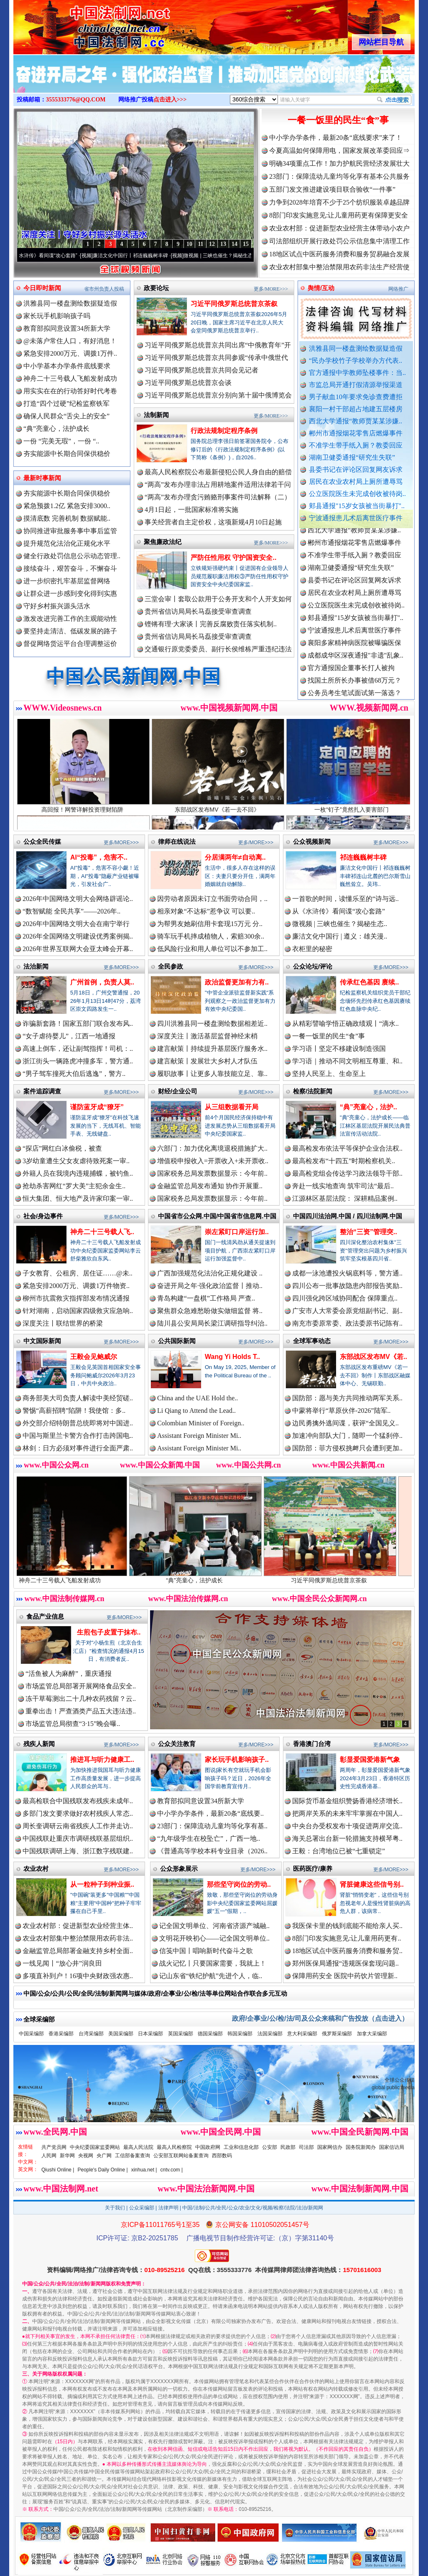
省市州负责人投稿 (104, 289)
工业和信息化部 (241, 2147)
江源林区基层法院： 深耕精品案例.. (344, 1198)
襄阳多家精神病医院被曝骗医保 (354, 652)
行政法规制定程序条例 (224, 430)
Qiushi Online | (57, 2170)
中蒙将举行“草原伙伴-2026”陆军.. (341, 1410)
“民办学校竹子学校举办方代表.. (355, 360)
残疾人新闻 (39, 1743)
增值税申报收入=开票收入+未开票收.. (212, 1160)
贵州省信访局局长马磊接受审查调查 (198, 611)
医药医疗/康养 (312, 1868)
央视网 (85, 2155)
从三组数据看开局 (231, 1107)
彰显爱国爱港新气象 (370, 1759)
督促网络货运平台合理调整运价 (70, 643)
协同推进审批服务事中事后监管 (70, 530)
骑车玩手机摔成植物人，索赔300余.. (210, 936)
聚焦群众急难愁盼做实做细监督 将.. (209, 1310)
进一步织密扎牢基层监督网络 (66, 581)
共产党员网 (53, 2147)
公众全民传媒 (42, 841)
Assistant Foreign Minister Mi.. (199, 1435)
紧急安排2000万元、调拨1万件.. (70, 353)
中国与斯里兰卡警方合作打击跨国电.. (78, 1435)
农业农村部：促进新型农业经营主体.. (78, 1925)
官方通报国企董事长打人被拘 (351, 677)
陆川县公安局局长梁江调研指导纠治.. (212, 1323)
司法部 (306, 2147)
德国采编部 (210, 2034)
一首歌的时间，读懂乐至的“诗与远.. (345, 898)
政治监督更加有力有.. (237, 982)
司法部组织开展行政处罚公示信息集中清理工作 (339, 241)
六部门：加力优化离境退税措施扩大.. (212, 1148)
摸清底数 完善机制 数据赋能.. (66, 518)
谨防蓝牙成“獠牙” (97, 1107)
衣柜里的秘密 (312, 948)
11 (200, 244)
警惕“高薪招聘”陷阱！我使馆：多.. (74, 1410)
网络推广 (398, 289)
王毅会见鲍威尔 (93, 1356)
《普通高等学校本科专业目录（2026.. (212, 1851)
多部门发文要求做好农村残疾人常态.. (78, 1813)
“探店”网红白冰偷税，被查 (62, 1148)
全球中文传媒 (82, 24)
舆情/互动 (321, 287)
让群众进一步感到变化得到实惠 (70, 593)
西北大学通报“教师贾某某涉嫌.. (355, 421)
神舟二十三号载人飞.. (102, 1231)
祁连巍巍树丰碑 (363, 857)
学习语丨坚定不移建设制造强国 (339, 1048)
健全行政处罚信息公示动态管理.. (71, 555)
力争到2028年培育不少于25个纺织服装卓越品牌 (339, 202)
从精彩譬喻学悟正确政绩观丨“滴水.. (345, 1023)
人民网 (48, 2155)
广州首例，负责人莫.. (102, 982)
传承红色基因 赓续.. (369, 982)
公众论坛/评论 (312, 966)
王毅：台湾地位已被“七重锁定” (338, 1851)
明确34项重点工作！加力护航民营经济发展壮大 (339, 163)
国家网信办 (329, 2147)
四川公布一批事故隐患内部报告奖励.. (347, 1285)
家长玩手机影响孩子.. (237, 1759)
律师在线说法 (177, 841)
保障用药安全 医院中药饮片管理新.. (344, 1975)
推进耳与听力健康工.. (102, 1759)
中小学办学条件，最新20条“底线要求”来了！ (335, 137)
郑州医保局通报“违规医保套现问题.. (345, 1963)
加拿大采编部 (372, 2034)
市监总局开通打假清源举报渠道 (356, 384)
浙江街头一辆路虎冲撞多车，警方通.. (78, 1061)
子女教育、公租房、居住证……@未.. (77, 1273)
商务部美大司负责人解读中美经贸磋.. (78, 1398)
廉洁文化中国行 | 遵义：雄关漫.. (339, 936)
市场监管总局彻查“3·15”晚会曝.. (72, 1723)
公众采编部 (141, 2208)
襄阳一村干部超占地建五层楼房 (356, 408)
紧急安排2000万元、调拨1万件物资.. (76, 1285)
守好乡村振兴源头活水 (56, 606)
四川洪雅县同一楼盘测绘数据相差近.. (212, 1023)
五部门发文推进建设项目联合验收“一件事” (332, 189)
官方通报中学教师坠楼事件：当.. (357, 372)
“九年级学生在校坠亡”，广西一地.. (208, 1838)
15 (246, 244)
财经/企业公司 (177, 1091)
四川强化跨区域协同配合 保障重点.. (344, 1298)
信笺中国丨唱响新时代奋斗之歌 (206, 1950)
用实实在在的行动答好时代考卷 (70, 391)
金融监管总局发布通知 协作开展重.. (209, 1185)
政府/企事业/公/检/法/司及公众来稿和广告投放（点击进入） (320, 2018)
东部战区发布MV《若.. (373, 1356)
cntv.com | (171, 2170)
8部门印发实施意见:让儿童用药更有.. (346, 1938)
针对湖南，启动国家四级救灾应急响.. (78, 1310)
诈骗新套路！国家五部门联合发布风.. (78, 1023)
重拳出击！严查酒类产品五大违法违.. (80, 1711)
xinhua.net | (144, 2170)
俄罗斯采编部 (337, 2034)
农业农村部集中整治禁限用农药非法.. (78, 1938)
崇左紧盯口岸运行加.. (237, 1231)
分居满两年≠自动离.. (235, 857)
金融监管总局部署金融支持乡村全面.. (78, 1950)
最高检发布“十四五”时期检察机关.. (343, 1160)
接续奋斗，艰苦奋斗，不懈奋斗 (70, 568)
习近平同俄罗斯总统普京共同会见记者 (201, 370)
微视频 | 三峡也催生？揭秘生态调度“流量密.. (247, 255)
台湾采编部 (91, 2034)
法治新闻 (35, 966)
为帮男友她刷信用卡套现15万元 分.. (209, 923)
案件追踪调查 (42, 1091)
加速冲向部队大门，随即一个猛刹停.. (347, 1435)
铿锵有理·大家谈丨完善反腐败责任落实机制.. (211, 624)
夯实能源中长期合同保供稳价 (66, 453)
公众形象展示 (179, 1868)
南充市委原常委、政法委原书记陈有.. (347, 1323)
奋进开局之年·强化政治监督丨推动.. (209, 1285)
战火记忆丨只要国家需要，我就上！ (212, 1963)
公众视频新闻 (312, 841)
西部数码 (222, 2155)
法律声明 (168, 2208)
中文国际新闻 (42, 1340)
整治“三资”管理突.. (368, 1231)
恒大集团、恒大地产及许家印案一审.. (78, 1198)
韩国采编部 (239, 2034)
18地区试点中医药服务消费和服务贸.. (347, 1950)
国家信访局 (391, 2147)
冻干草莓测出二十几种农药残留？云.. (80, 1698)
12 (212, 244)
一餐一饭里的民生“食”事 (338, 120)
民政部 (288, 2147)
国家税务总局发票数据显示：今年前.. (212, 1173)
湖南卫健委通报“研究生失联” (352, 457)
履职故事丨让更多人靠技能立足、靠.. (212, 1073)
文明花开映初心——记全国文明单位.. (214, 1938)
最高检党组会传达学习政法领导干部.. (347, 1173)
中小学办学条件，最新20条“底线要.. (210, 1813)
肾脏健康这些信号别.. (372, 1884)
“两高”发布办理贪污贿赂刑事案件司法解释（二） (218, 497)
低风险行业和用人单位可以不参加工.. (212, 948)
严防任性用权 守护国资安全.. (233, 557)
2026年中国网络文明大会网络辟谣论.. (78, 898)
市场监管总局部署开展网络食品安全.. (80, 1686)
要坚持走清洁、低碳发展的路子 (70, 631)
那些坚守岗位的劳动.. (239, 1884)
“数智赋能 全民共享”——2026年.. (71, 911)
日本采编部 (150, 2034)
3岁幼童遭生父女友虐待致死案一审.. (76, 1160)
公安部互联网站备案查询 (181, 2155)
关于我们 (115, 2208)
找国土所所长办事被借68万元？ (354, 689)
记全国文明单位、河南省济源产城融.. (214, 1925)
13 (223, 244)
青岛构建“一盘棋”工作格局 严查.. (206, 1298)
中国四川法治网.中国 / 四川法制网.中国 (347, 1216)
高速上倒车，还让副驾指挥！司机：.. (78, 1048)
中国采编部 (31, 2034)
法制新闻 (156, 414)
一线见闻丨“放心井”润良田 (62, 1963)
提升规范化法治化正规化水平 (66, 543)
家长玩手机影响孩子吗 (56, 315)
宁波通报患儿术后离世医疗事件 (356, 517)
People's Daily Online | (103, 2170)
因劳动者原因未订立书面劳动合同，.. (212, 898)
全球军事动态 (312, 1340)
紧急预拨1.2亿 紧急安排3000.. (66, 505)
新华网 (67, 2155)
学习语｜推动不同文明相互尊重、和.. (347, 1061)
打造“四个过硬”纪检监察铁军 (66, 403)
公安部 (269, 2147)
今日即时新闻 (42, 287)
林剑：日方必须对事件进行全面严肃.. (78, 1448)
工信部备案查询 (132, 2155)
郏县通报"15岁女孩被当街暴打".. (357, 505)
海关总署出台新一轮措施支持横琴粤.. (347, 1838)
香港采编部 (61, 2034)
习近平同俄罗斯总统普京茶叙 (234, 303)
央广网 (104, 2155)
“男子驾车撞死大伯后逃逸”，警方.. (74, 1073)
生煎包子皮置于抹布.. (109, 1632)
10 (189, 244)
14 (234, 244)
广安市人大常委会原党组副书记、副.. (347, 1310)
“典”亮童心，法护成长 (56, 428)
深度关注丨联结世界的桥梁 (63, 1323)
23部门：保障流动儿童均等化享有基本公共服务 (339, 176)
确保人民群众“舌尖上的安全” (66, 416)
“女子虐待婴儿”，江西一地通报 (69, 1036)
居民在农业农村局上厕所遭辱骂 (356, 481)
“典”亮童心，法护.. (368, 1107)
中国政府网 (207, 2147)
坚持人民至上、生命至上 (329, 1073)
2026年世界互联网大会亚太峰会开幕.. (78, 948)
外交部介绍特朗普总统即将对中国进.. (78, 1423)
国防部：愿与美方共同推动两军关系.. (347, 1398)
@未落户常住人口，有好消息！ (70, 340)
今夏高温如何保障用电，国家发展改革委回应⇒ (339, 150)
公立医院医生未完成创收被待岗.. (357, 493)
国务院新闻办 (361, 2147)
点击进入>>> (170, 99)
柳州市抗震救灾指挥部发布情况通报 (76, 1298)
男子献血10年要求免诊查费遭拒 (356, 396)
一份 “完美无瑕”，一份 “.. (61, 441)
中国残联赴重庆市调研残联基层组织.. (78, 1838)
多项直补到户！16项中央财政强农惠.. (78, 1975)
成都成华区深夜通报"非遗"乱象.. (355, 664)
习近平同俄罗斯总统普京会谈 (188, 382)
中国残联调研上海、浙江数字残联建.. (78, 1851)
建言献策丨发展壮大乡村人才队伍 (207, 1061)
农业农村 (35, 1868)
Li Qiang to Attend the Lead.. (196, 1410)
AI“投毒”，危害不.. (98, 857)
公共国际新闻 (177, 1340)
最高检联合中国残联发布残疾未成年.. (78, 1800)
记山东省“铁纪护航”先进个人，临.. (210, 1975)
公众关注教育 (177, 1743)
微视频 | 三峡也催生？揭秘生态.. (339, 923)
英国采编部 (180, 2034)
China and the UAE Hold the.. (197, 1398)
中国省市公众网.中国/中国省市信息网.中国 (217, 1216)
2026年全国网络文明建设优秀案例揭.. (78, 936)
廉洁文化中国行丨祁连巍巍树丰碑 (144, 255)
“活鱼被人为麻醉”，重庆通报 (68, 1673)
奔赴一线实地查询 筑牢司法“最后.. (343, 1185)
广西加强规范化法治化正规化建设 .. (209, 1273)
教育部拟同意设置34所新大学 (66, 328)
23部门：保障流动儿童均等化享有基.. (212, 1826)
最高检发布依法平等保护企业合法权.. (347, 1148)
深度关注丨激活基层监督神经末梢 (207, 1036)
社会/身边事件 (43, 1216)
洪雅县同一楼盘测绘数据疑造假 (356, 348)
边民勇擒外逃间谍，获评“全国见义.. (345, 1423)
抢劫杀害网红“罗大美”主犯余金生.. (74, 1185)
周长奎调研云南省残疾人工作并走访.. (78, 1826)
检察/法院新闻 (312, 1091)
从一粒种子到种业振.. (102, 1884)
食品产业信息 (45, 1616)
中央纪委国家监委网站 (95, 2147)
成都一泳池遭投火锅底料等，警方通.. (347, 1273)
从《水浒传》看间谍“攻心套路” (57, 255)
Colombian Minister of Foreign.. (200, 1423)
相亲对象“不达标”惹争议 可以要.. (206, 911)
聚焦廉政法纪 (162, 541)
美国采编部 (120, 2034)
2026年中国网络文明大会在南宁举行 (76, 923)
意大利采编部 (302, 2034)
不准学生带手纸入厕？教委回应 (356, 445)
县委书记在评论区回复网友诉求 (356, 469)
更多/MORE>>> (271, 289)
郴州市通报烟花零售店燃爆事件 (356, 433)
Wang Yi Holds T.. (232, 1356)
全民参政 (170, 966)
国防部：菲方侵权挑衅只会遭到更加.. (347, 1448)
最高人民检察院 (174, 2147)
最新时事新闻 (42, 477)
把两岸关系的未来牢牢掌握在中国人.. (347, 1813)
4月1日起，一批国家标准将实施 (191, 509)
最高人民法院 (138, 2147)
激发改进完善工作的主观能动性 (70, 618)
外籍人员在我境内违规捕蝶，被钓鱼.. (78, 1173)
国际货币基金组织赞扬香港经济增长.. (347, 1800)
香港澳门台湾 (312, 1743)
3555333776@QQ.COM (76, 99)
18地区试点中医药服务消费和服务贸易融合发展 (339, 254)
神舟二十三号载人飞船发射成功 (70, 378)
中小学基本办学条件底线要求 (66, 365)
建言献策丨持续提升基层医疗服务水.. (212, 1048)
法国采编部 (270, 2034)
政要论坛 (156, 287)
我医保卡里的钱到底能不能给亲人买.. (347, 1925)
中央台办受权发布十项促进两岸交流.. (347, 1826)
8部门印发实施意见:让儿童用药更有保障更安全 (338, 215)
